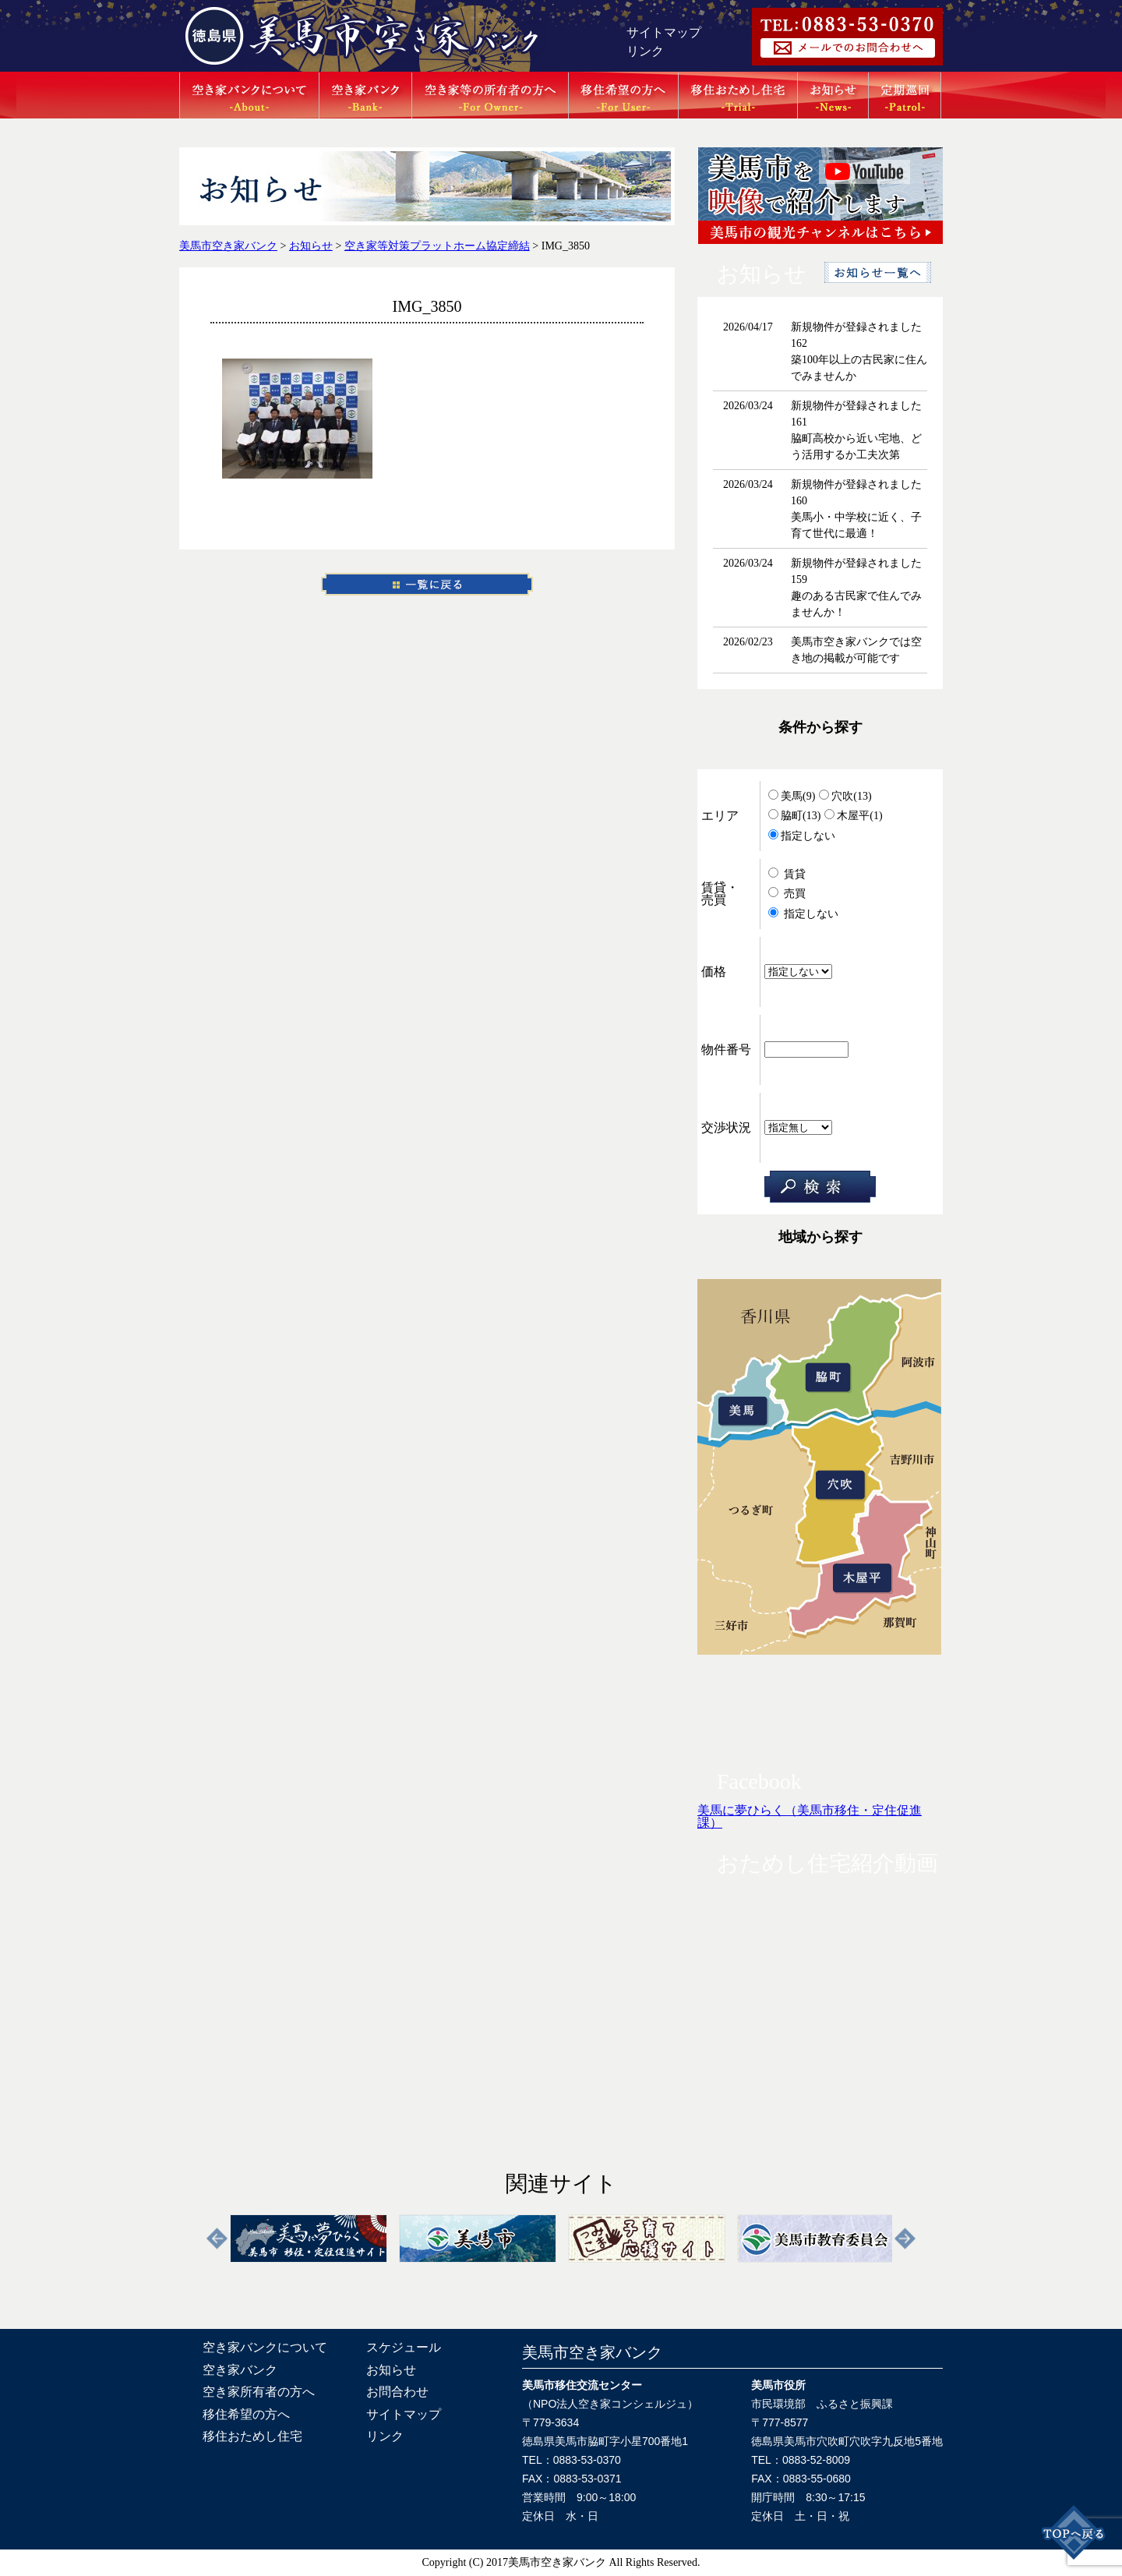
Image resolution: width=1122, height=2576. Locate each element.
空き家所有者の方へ (259, 2391)
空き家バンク (240, 2369)
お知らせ (391, 2369)
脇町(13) (794, 816)
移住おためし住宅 (252, 2436)
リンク (645, 51)
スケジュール (403, 2347)
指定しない (801, 836)
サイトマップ (663, 32)
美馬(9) (791, 796)
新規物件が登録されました (856, 327)
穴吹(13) (845, 796)
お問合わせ (397, 2391)
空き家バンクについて (265, 2347)
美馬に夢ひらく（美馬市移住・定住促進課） (809, 1816)
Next (905, 2238)
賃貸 (787, 874)
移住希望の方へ (246, 2414)
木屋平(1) (853, 816)
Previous (217, 2238)
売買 (787, 893)
